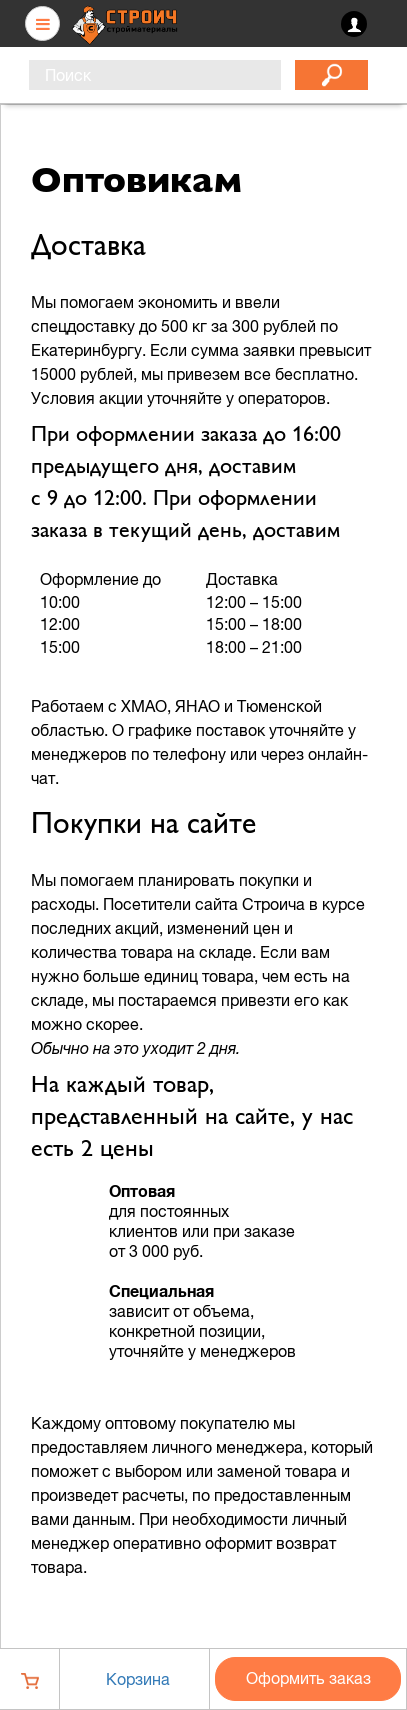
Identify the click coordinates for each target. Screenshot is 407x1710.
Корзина (138, 1679)
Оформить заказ (308, 1678)
